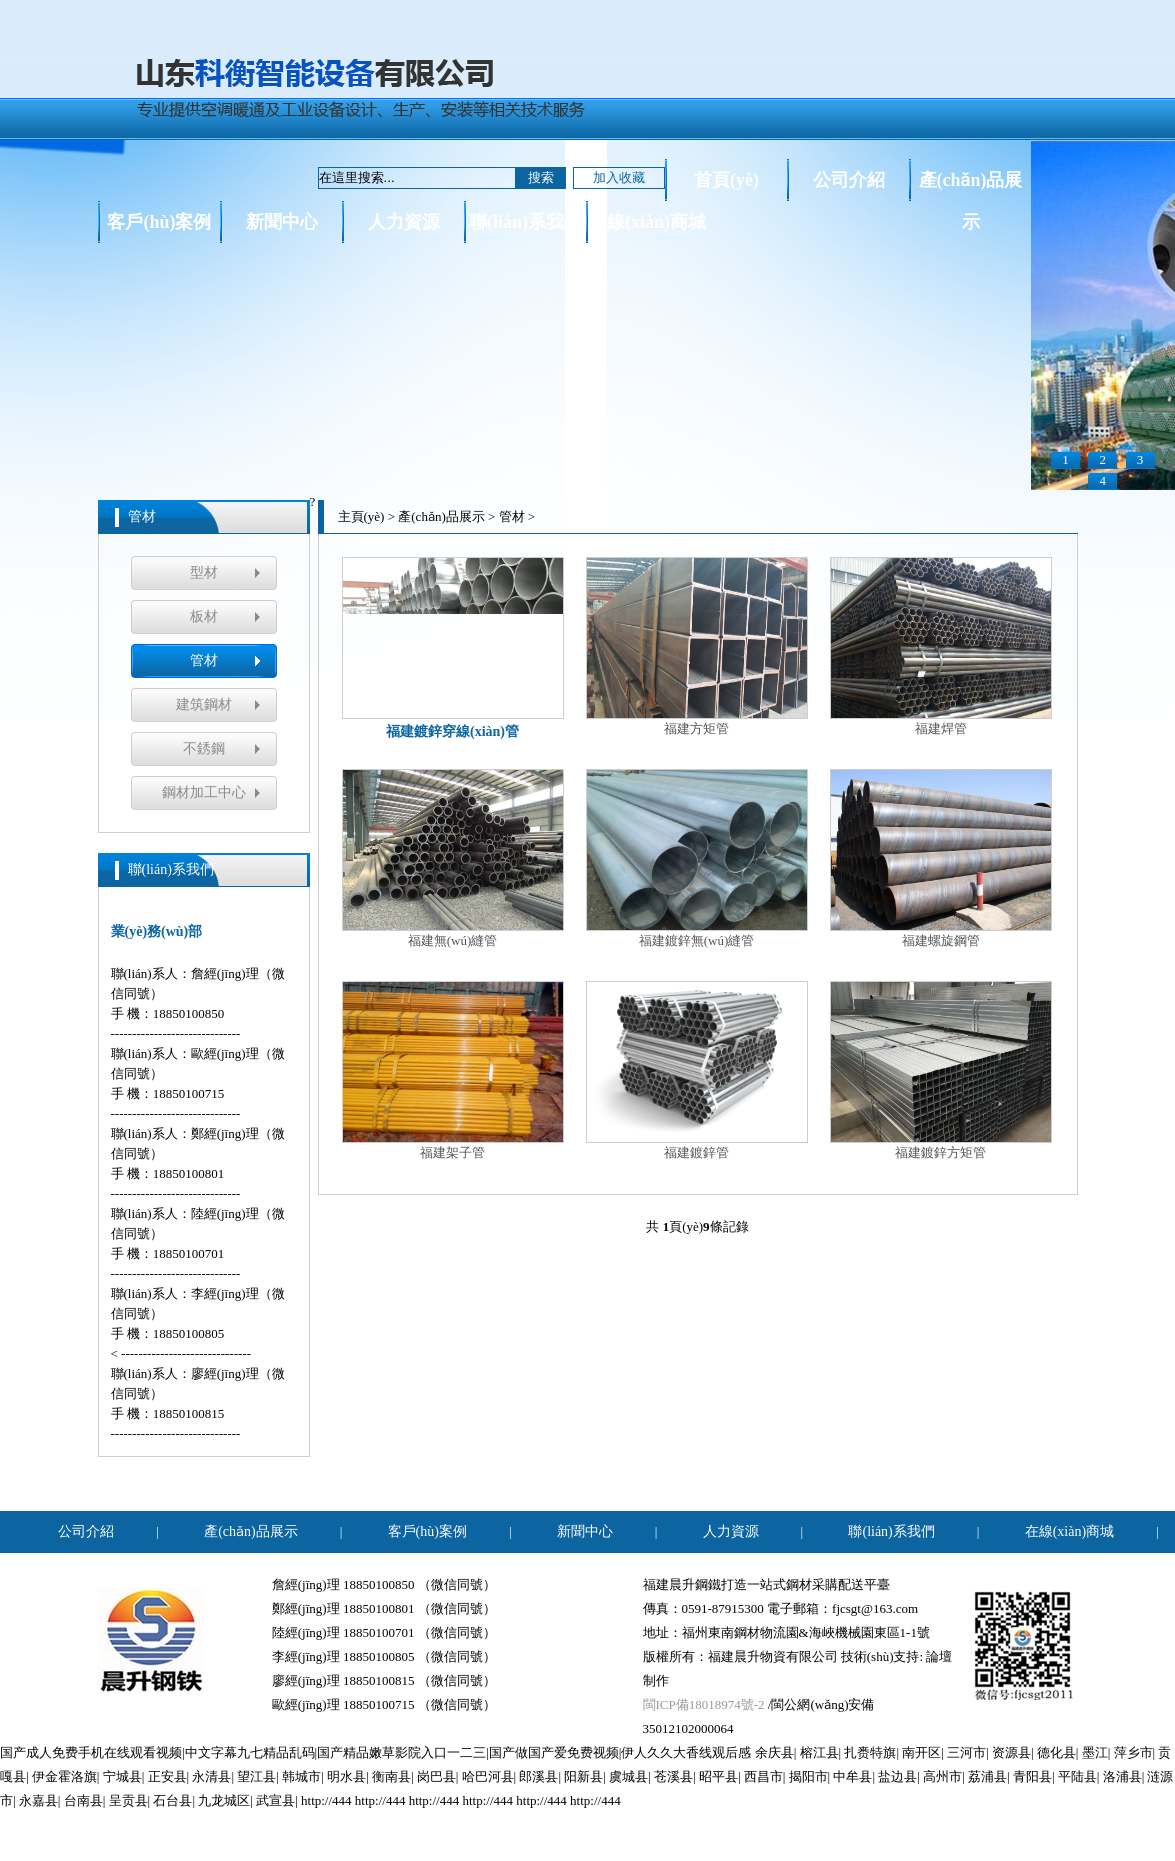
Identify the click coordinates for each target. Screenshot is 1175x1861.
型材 (204, 572)
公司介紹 (849, 180)
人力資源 (404, 222)
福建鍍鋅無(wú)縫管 (697, 858)
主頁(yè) (361, 516)
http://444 (326, 1800)
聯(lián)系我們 (525, 222)
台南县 (83, 1800)
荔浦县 (987, 1776)
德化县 (1056, 1752)
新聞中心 (282, 222)
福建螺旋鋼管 (941, 858)
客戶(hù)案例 (159, 222)
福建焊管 (941, 646)
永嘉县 (38, 1800)
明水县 (346, 1776)
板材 (204, 616)
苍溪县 (673, 1776)
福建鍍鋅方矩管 (941, 1070)
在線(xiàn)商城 (647, 222)
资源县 (1011, 1752)
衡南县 (391, 1776)
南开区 (921, 1752)
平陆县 (1077, 1776)
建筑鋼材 (204, 704)
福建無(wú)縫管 (453, 858)
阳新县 (583, 1776)
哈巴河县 (488, 1776)
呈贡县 (128, 1800)
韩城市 (301, 1776)
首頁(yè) (726, 180)
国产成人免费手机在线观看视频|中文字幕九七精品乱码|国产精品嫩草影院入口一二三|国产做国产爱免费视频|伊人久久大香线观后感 (375, 1752)
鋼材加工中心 (204, 792)
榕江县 (819, 1752)
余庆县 (774, 1752)
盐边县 (897, 1776)
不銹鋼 (204, 748)
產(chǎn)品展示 (971, 184)
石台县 (172, 1800)
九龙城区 (224, 1800)
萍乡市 (1133, 1752)
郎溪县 (538, 1776)
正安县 (167, 1776)
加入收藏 (619, 177)
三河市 (966, 1752)
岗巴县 (436, 1776)
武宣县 (275, 1800)
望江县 (256, 1776)
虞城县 (628, 1776)
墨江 (1095, 1752)
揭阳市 (808, 1776)
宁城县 (122, 1776)
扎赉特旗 (870, 1752)
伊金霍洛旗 (64, 1776)
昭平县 (718, 1776)
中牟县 (852, 1776)
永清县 (211, 1776)
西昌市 (763, 1776)
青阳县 (1032, 1776)
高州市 (942, 1776)
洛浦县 (1122, 1776)
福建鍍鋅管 (697, 1070)
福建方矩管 (697, 646)
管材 (204, 660)
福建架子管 (453, 1070)
